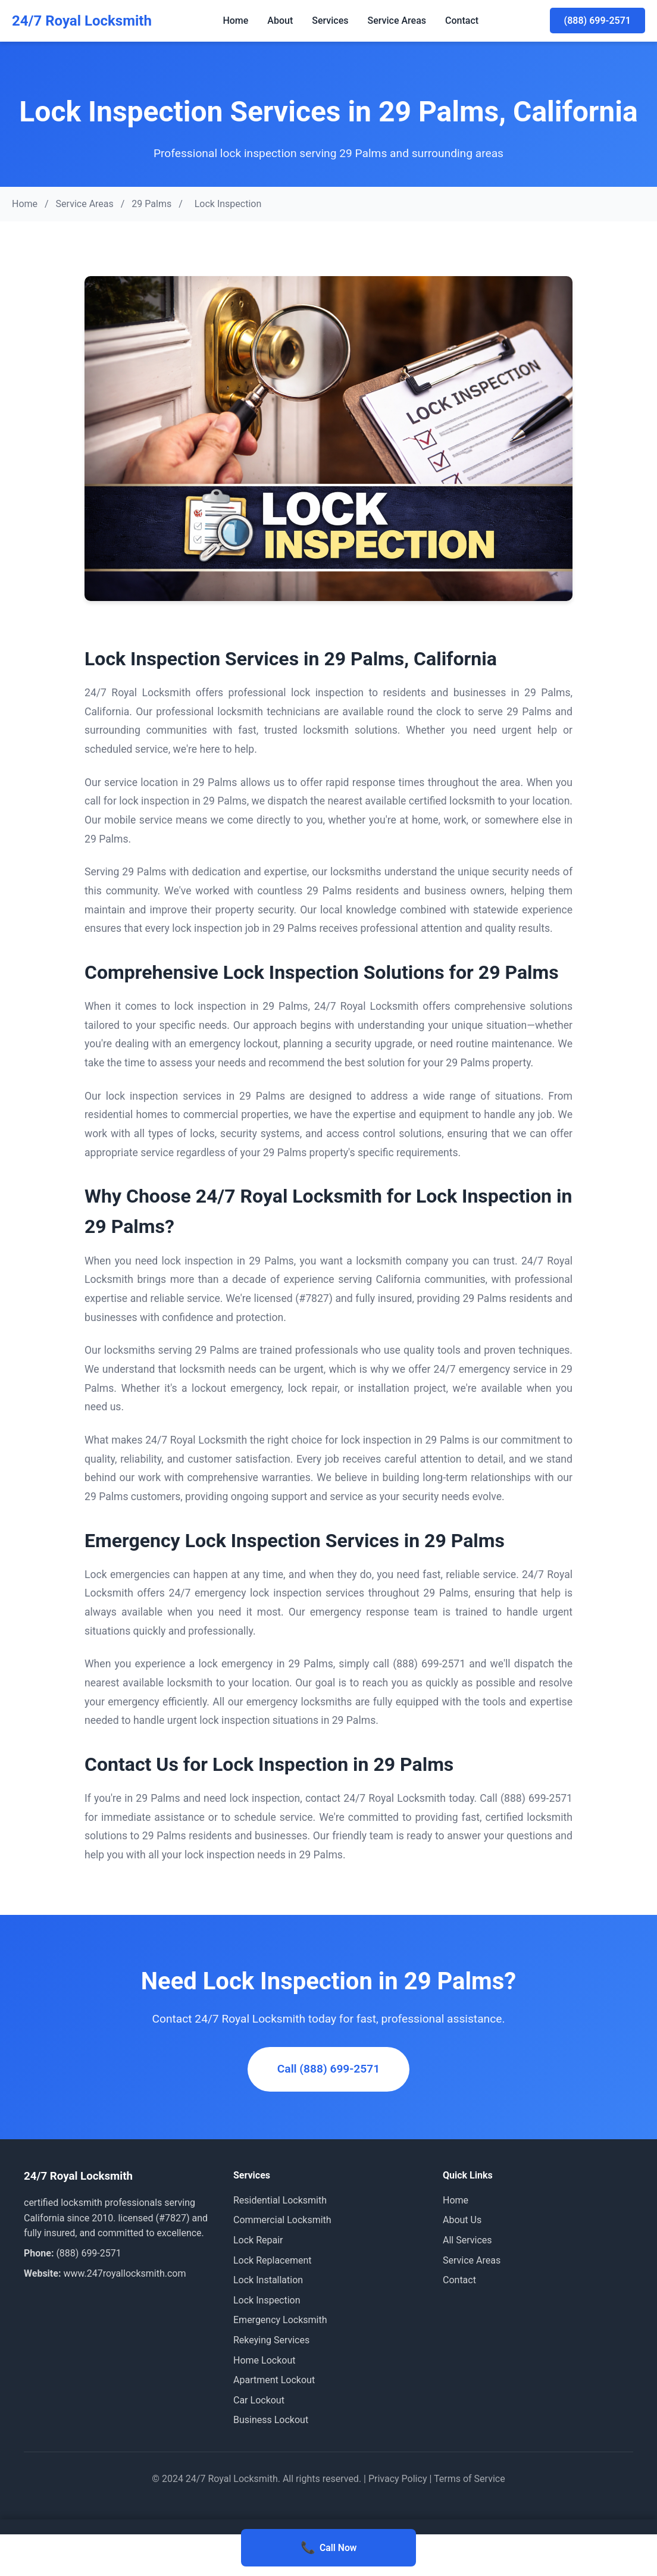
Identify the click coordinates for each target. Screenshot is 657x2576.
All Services (467, 2240)
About (280, 20)
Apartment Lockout (274, 2380)
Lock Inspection (267, 2300)
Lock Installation (268, 2280)
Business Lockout (270, 2419)
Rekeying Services (271, 2340)
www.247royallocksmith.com (124, 2273)
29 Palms (151, 203)
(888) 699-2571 (597, 20)
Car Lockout (258, 2400)
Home (235, 20)
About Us (462, 2220)
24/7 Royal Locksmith (82, 20)
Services (330, 20)
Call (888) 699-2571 (328, 2069)
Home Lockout (264, 2360)
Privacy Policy (397, 2478)
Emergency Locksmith (280, 2319)
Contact (461, 20)
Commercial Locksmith (282, 2220)
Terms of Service (469, 2478)
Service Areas (396, 20)
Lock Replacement (272, 2260)
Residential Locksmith (280, 2200)
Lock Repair (258, 2240)
